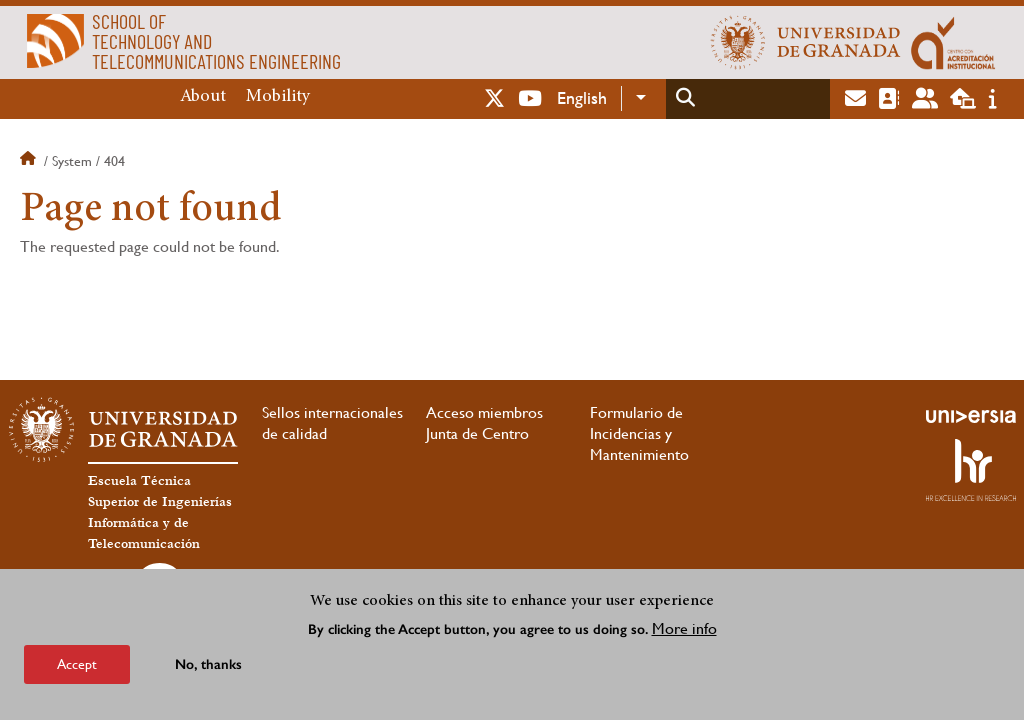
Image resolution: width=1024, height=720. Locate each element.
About (203, 97)
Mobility (278, 97)
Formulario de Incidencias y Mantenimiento (639, 433)
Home (30, 161)
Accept (77, 664)
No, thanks (208, 664)
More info (684, 628)
